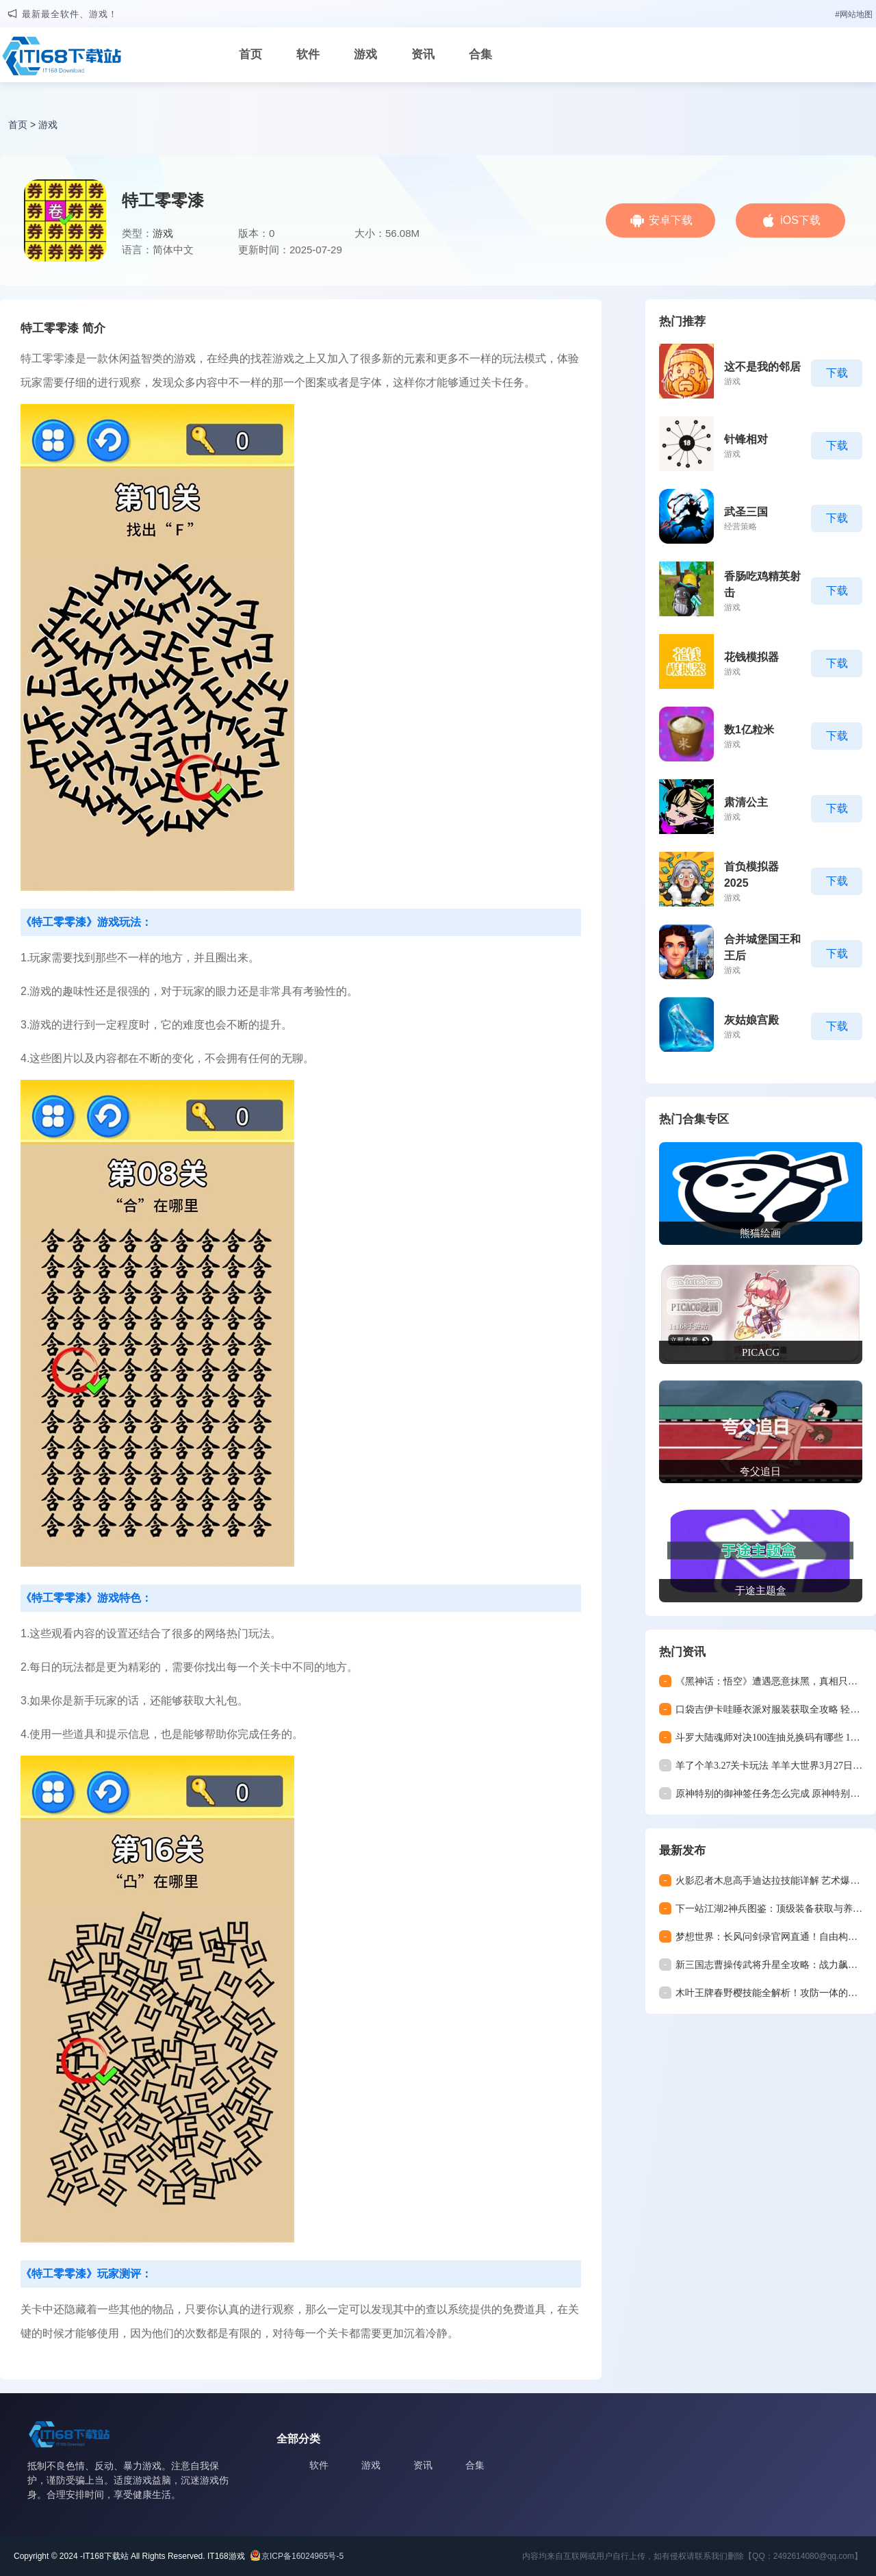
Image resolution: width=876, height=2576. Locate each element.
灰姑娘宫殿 (751, 1020)
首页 (250, 54)
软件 (308, 54)
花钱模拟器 (751, 657)
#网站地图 (854, 14)
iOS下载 (800, 220)
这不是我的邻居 (762, 366)
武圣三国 (746, 512)
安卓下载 (671, 220)
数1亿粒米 (749, 729)
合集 (480, 54)
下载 (837, 373)
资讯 (423, 54)
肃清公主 (746, 802)
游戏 (365, 54)
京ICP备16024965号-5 (302, 2556)
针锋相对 (746, 439)
